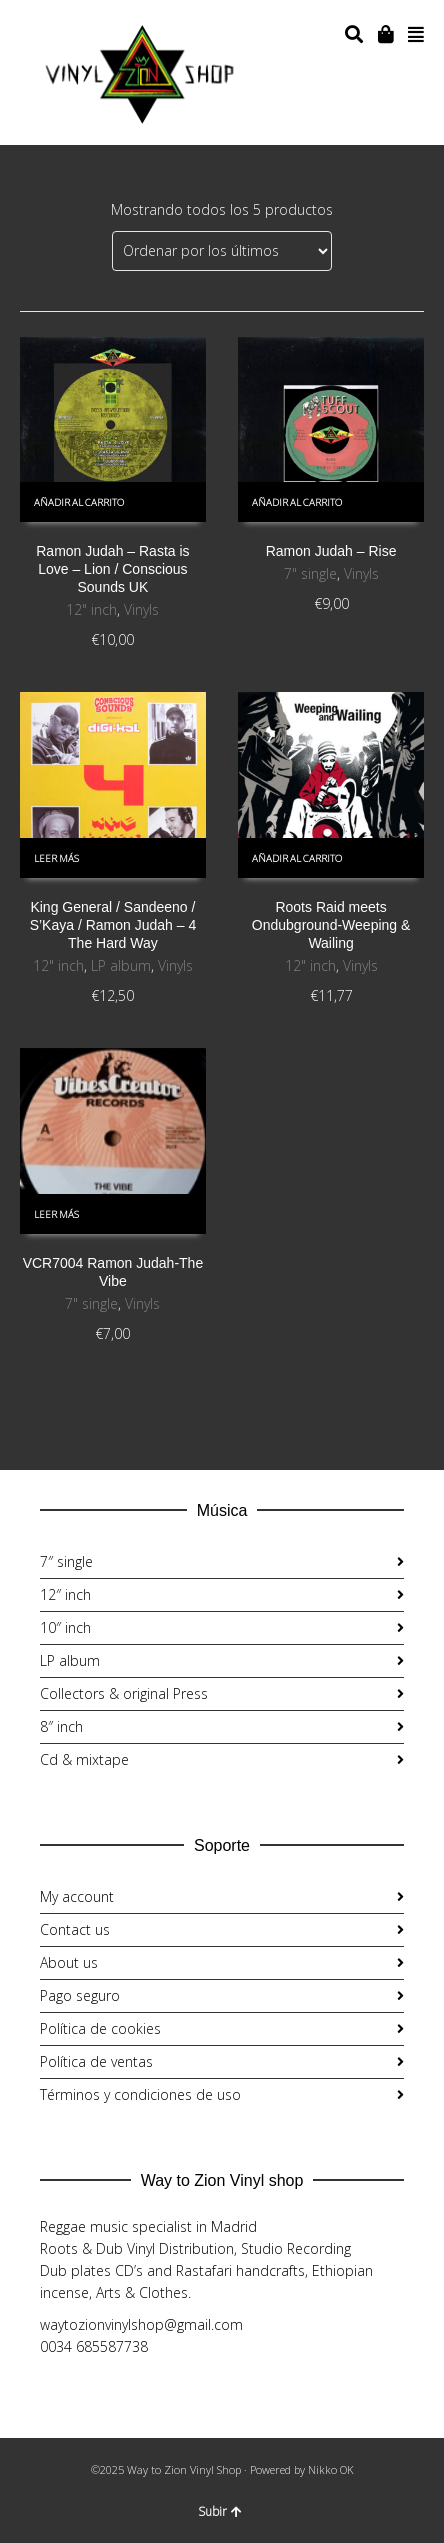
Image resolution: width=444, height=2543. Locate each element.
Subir (220, 2511)
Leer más (56, 858)
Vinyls (141, 609)
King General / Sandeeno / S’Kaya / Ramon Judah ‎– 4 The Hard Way (113, 925)
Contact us (75, 1929)
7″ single (66, 1561)
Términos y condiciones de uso (140, 2094)
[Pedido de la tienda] (222, 251)
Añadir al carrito (79, 502)
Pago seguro (80, 1995)
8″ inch (61, 1726)
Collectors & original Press (124, 1693)
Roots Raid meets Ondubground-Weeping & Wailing (331, 925)
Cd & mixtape (84, 1759)
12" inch (91, 609)
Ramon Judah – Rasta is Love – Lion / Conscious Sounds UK (112, 569)
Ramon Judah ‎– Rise (331, 551)
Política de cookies (100, 2028)
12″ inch (65, 1594)
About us (69, 1962)
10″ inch (65, 1627)
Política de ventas (96, 2061)
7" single (310, 573)
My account (77, 1896)
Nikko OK (331, 2469)
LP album (121, 965)
